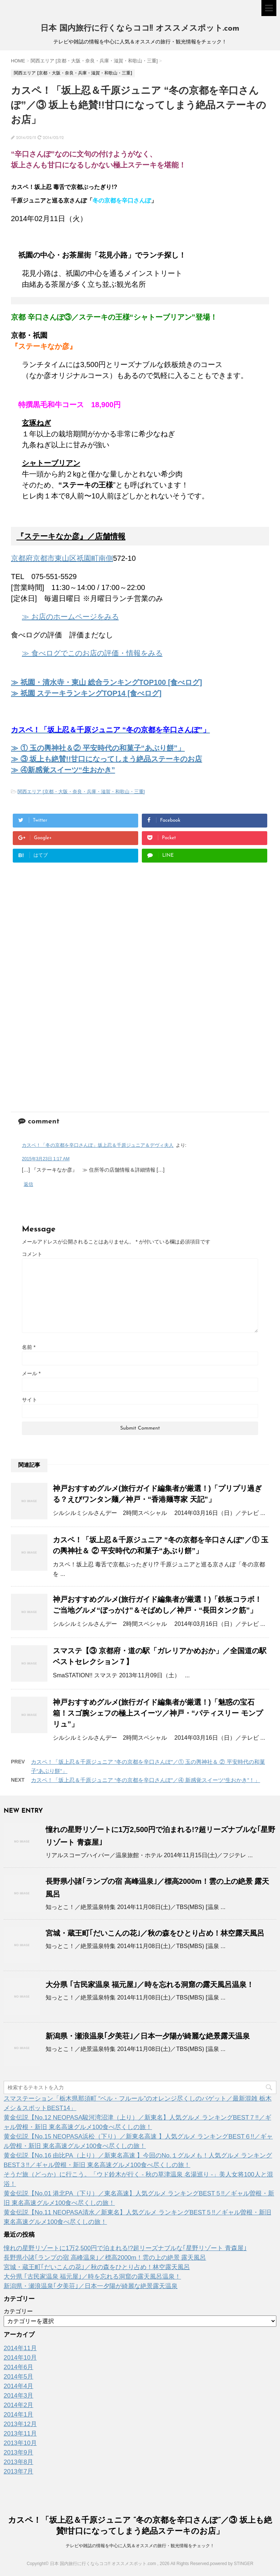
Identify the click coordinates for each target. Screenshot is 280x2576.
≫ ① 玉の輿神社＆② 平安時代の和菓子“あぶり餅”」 (98, 748)
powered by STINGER (231, 2563)
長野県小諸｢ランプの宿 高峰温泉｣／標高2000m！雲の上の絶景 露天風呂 (105, 2257)
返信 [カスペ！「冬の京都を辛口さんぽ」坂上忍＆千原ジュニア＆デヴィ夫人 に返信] (28, 1184)
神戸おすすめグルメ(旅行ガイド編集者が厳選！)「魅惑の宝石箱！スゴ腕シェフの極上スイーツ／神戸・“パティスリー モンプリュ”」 (158, 1713)
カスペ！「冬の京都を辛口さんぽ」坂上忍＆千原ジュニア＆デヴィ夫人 (98, 1145)
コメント (32, 1254)
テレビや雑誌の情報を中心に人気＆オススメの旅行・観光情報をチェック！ (140, 2545)
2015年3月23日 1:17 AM (46, 1158)
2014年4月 (18, 2386)
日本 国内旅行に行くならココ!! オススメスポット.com (139, 28)
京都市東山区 (55, 558)
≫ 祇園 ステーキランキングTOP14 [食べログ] (86, 693)
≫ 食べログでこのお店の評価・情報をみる (92, 653)
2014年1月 (18, 2414)
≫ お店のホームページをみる (70, 617)
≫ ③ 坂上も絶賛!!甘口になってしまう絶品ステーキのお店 (106, 759)
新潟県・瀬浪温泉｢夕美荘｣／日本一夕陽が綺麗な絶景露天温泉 (148, 2036)
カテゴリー (18, 2311)
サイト (29, 1400)
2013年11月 (20, 2433)
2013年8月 (18, 2462)
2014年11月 (20, 2348)
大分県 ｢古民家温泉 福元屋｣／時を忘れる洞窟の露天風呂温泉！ (150, 1985)
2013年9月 (18, 2452)
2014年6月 (18, 2367)
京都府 (22, 558)
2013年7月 (18, 2471)
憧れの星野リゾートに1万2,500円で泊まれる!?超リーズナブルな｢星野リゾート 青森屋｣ (125, 2248)
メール (31, 1373)
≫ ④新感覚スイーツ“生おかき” (63, 770)
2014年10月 (20, 2357)
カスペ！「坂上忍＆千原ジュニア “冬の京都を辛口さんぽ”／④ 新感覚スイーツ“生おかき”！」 (145, 1780)
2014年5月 (18, 2376)
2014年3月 (18, 2395)
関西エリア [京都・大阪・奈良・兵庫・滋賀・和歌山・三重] (81, 791)
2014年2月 (18, 2405)
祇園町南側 (95, 558)
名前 (28, 1347)
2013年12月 (20, 2424)
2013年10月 (20, 2443)
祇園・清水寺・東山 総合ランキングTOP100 (111, 682)
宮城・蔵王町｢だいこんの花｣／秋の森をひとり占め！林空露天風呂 (155, 1933)
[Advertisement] (72, 937)
